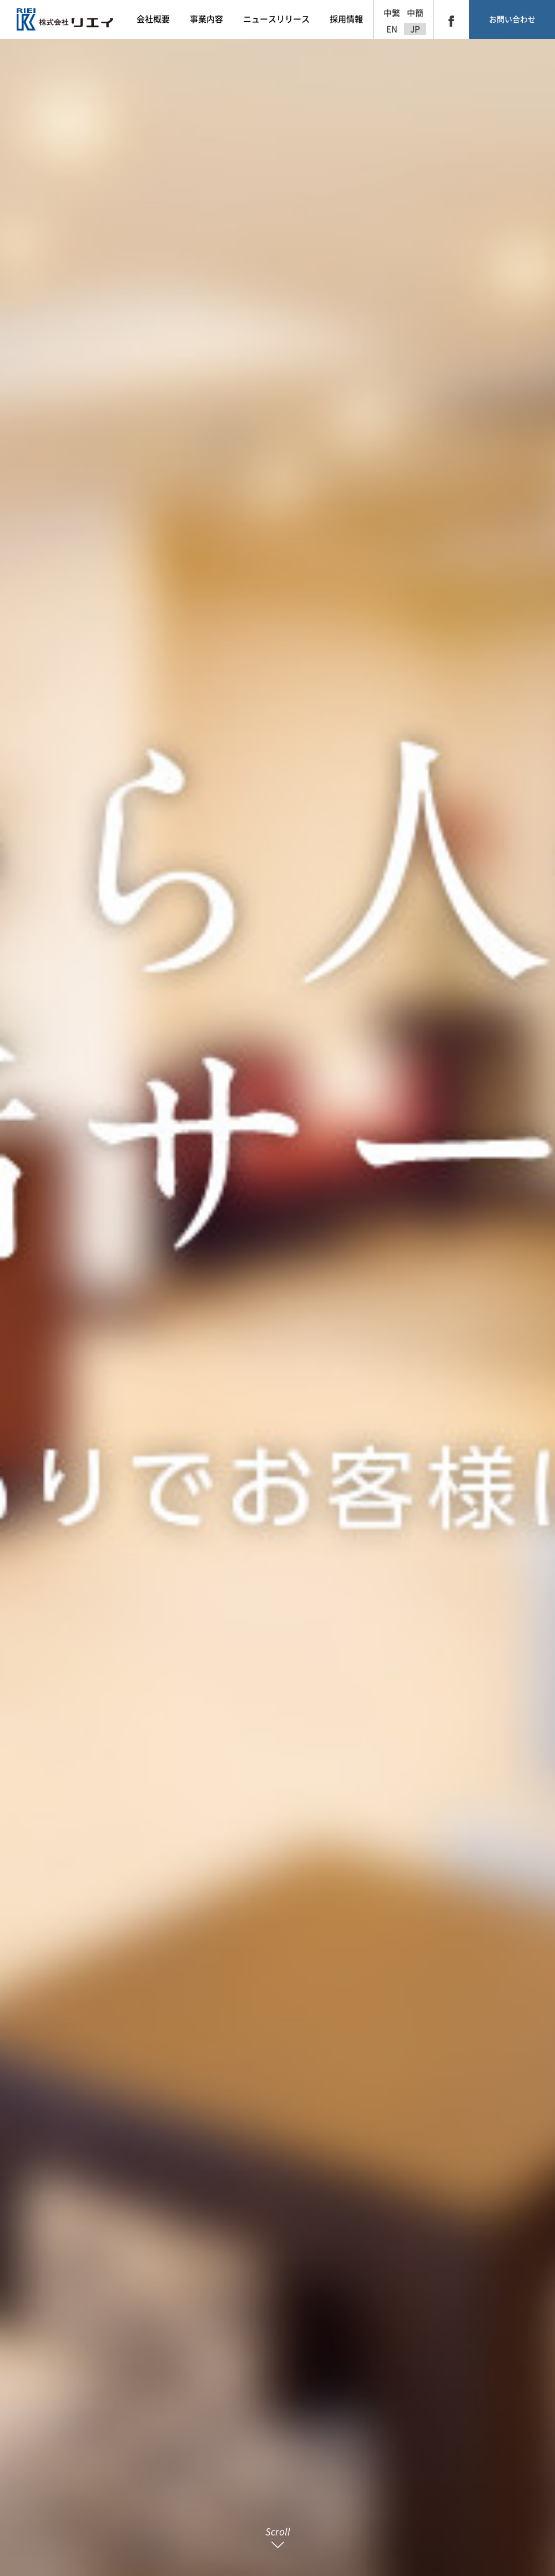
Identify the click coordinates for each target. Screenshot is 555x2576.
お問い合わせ (512, 19)
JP (415, 29)
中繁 (392, 13)
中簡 (415, 13)
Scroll (277, 2536)
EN (391, 29)
